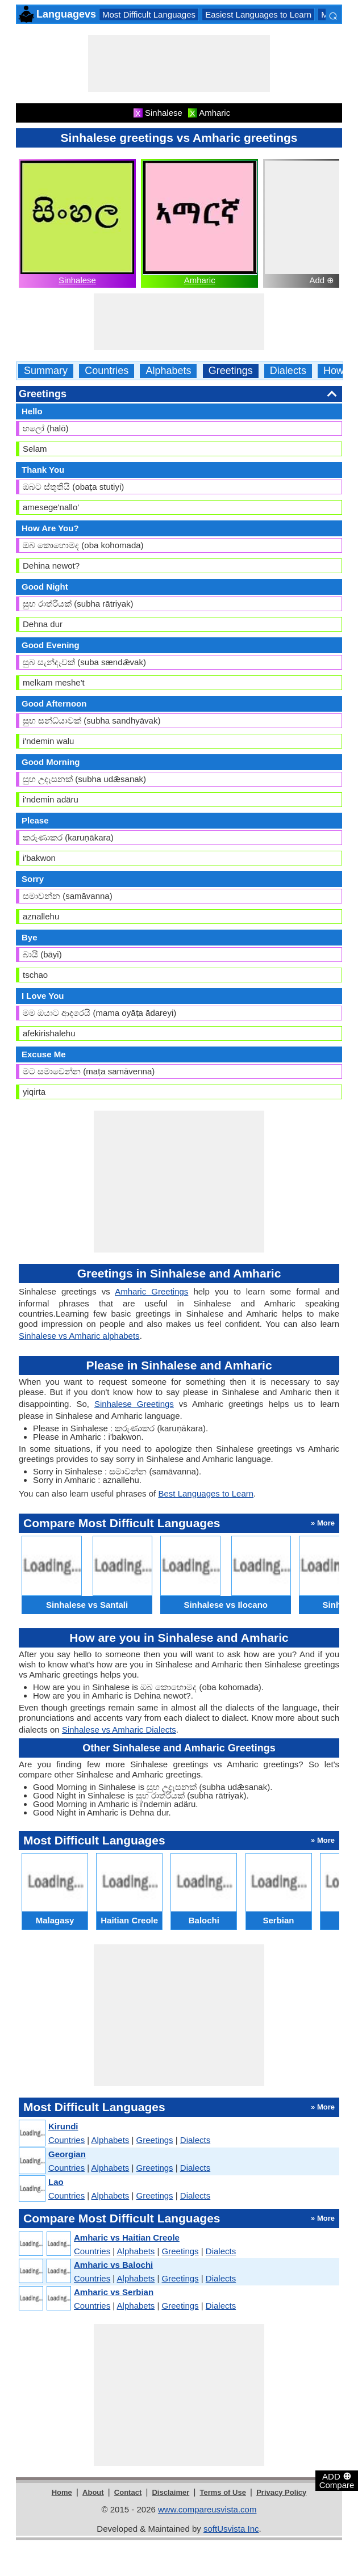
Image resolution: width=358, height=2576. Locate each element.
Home (62, 2492)
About (93, 2492)
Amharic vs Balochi (113, 2265)
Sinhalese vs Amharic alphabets (79, 1335)
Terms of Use (223, 2492)
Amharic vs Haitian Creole (127, 2237)
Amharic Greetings (151, 1291)
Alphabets (168, 371)
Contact (127, 2492)
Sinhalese (77, 280)
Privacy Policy (281, 2492)
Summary (46, 371)
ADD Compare (337, 2480)
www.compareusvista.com (207, 2509)
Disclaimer (170, 2492)
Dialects (288, 371)
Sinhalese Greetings (134, 1404)
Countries (106, 371)
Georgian (67, 2154)
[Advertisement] (179, 63)
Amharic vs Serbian (113, 2292)
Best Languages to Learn (205, 1493)
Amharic (199, 280)
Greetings (231, 371)
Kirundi (63, 2126)
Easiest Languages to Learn (258, 14)
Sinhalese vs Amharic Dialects (119, 1729)
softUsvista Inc (231, 2528)
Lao (56, 2182)
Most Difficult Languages (148, 14)
